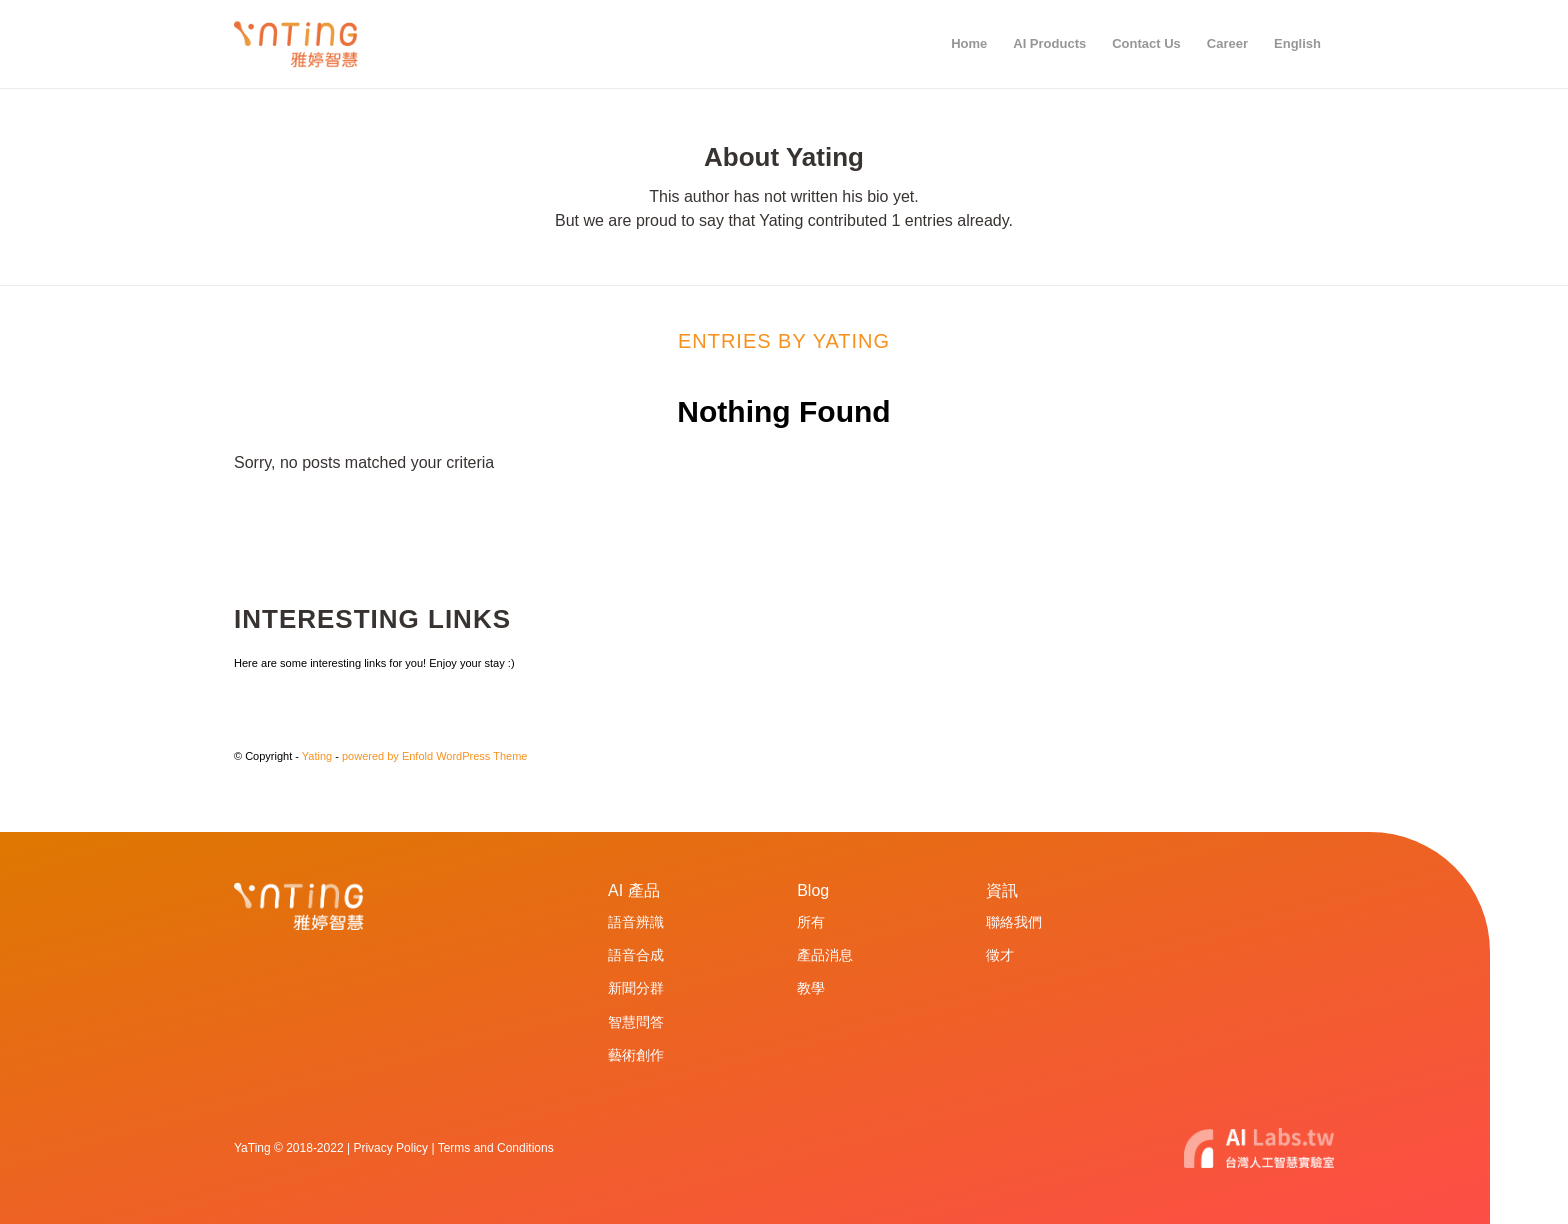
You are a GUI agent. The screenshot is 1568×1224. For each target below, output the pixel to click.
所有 (811, 922)
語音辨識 (636, 922)
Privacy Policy (390, 1148)
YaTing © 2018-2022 (289, 1148)
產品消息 (825, 955)
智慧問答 (636, 1022)
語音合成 (636, 955)
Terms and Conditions (496, 1148)
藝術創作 (636, 1055)
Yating (317, 756)
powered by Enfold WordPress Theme (434, 756)
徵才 (1000, 955)
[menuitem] (969, 44)
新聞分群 (636, 988)
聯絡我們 (1014, 922)
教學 (811, 988)
